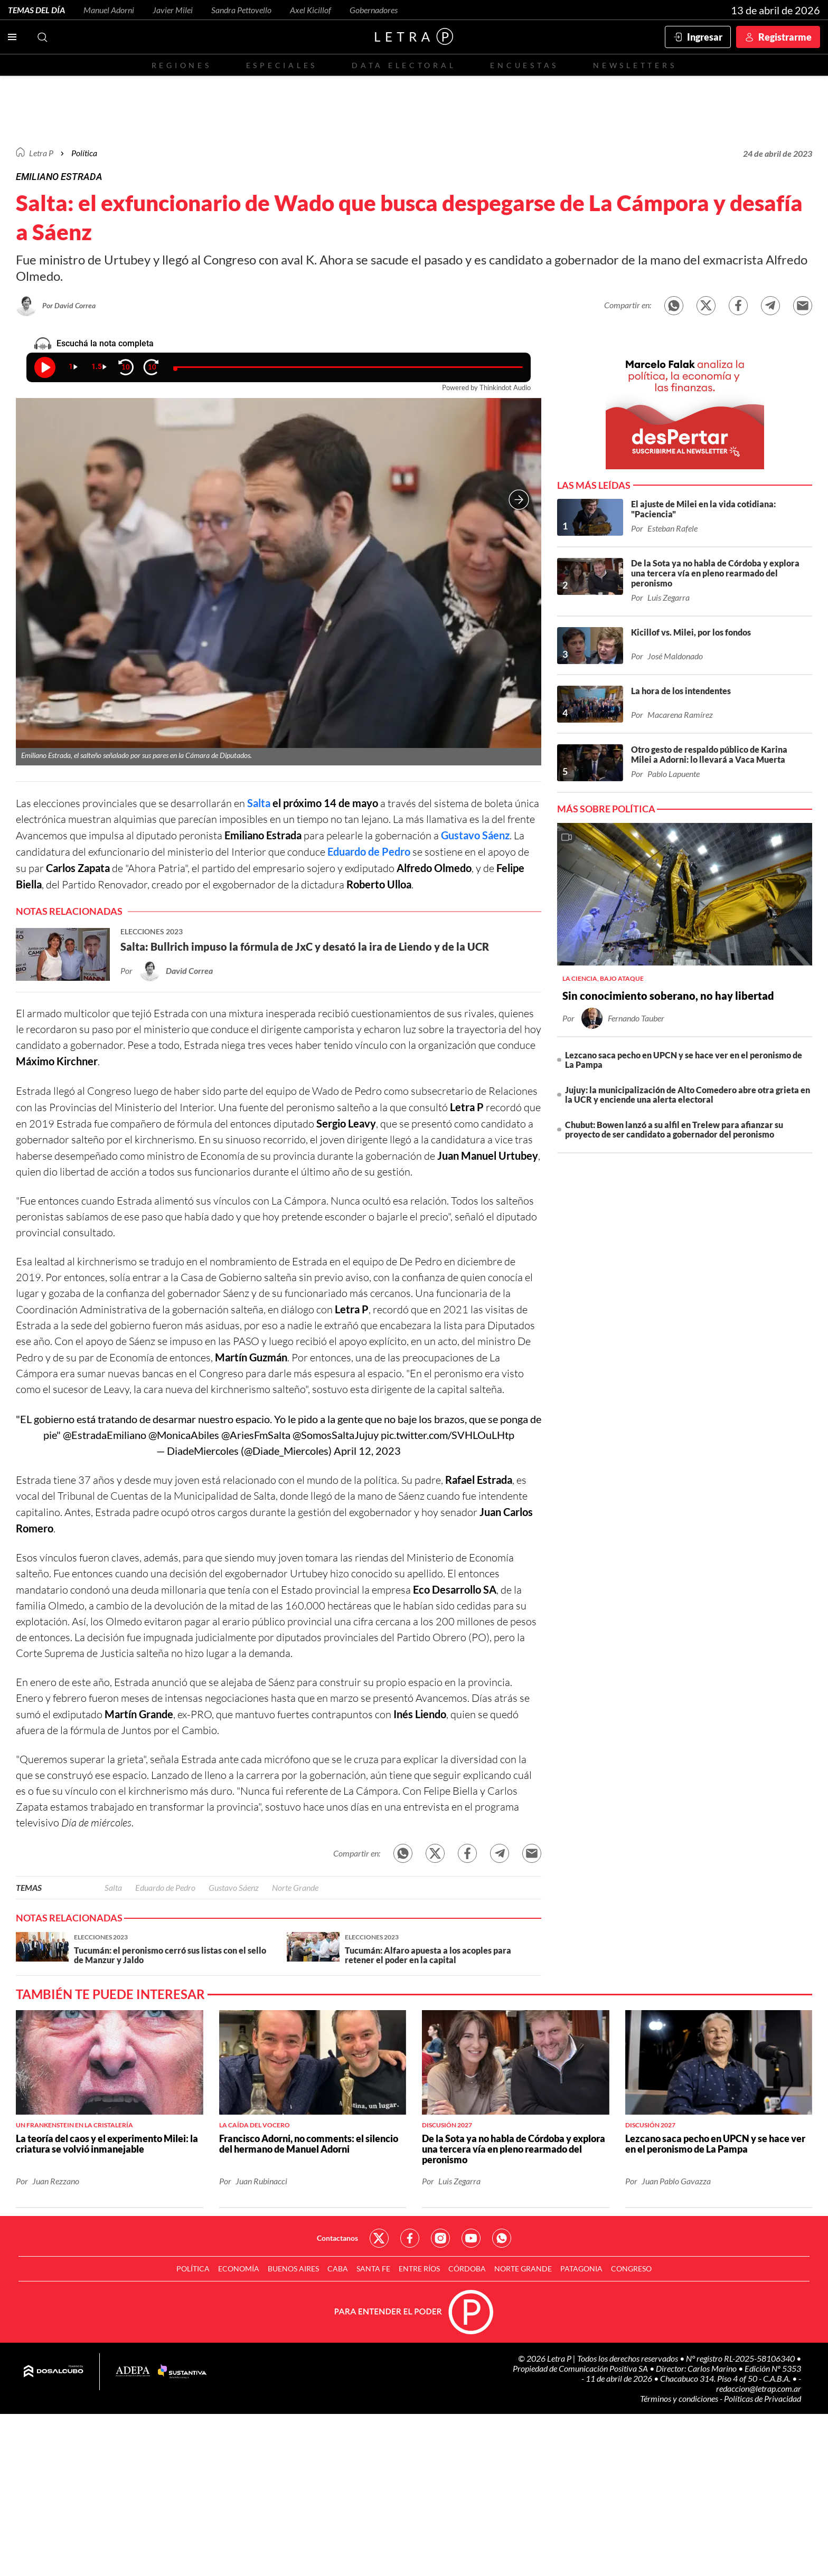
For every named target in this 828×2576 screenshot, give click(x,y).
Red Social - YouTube (471, 2238)
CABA (337, 2268)
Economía (238, 2268)
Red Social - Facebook (410, 2238)
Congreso (631, 2268)
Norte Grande (295, 1887)
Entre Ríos (419, 2268)
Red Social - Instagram (440, 2238)
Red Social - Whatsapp (502, 2238)
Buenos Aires (293, 2268)
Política (84, 153)
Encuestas (524, 65)
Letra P (41, 153)
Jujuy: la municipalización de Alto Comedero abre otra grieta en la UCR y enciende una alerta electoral (687, 1094)
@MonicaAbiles (183, 1434)
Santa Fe (373, 2268)
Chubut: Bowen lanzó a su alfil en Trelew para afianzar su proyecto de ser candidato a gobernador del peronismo (674, 1129)
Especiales (281, 65)
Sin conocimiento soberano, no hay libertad (668, 995)
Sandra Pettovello (241, 10)
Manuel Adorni (108, 10)
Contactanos (337, 2237)
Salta (258, 803)
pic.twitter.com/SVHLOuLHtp (447, 1434)
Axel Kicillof (310, 10)
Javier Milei (173, 10)
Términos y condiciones (680, 2398)
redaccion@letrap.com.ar (758, 2388)
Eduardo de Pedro (368, 851)
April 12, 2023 (367, 1450)
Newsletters (634, 65)
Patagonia (581, 2268)
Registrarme (785, 37)
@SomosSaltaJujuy (336, 1434)
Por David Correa (69, 305)
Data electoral (404, 65)
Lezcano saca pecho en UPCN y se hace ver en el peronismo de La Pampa (683, 1059)
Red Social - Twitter (379, 2238)
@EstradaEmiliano (104, 1434)
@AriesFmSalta (255, 1434)
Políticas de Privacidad (762, 2398)
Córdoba (467, 2268)
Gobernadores (374, 10)
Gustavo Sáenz (475, 835)
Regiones (182, 65)
